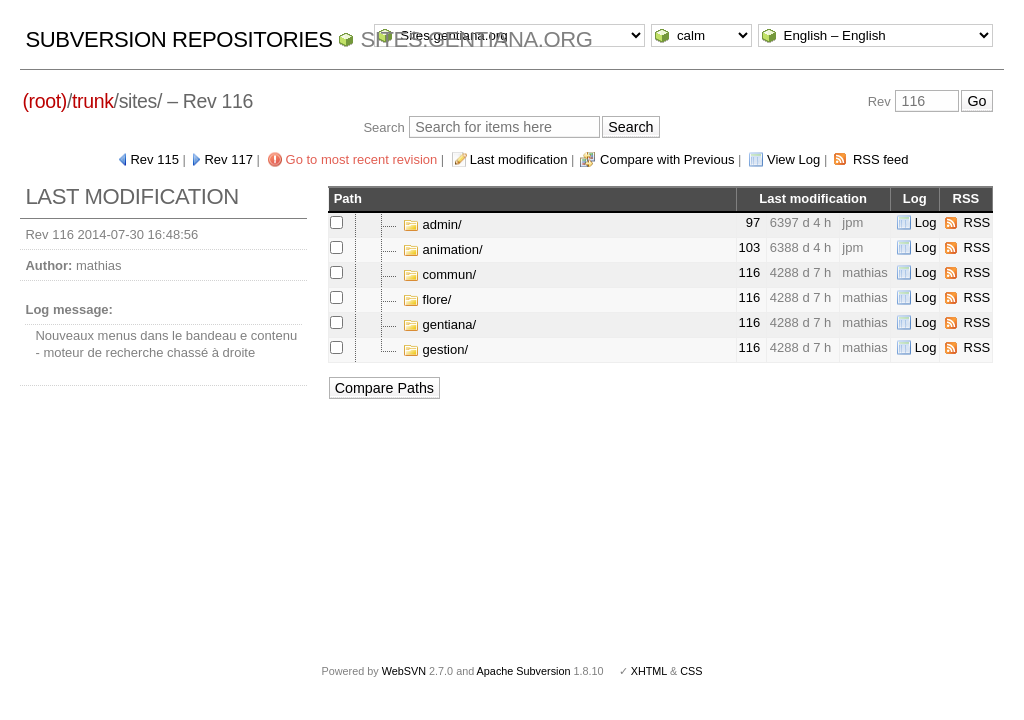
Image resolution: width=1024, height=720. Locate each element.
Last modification (519, 159)
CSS (691, 671)
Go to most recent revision (362, 159)
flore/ (427, 299)
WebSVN (404, 671)
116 (750, 272)
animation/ (443, 249)
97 (753, 222)
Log (926, 222)
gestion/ (435, 349)
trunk (93, 101)
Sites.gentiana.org (476, 39)
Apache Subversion (524, 671)
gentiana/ (439, 324)
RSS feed (881, 159)
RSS (977, 222)
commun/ (439, 274)
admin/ (432, 224)
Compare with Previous (667, 159)
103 (750, 247)
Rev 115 (154, 159)
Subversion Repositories (178, 39)
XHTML (649, 671)
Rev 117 (228, 159)
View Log (793, 159)
